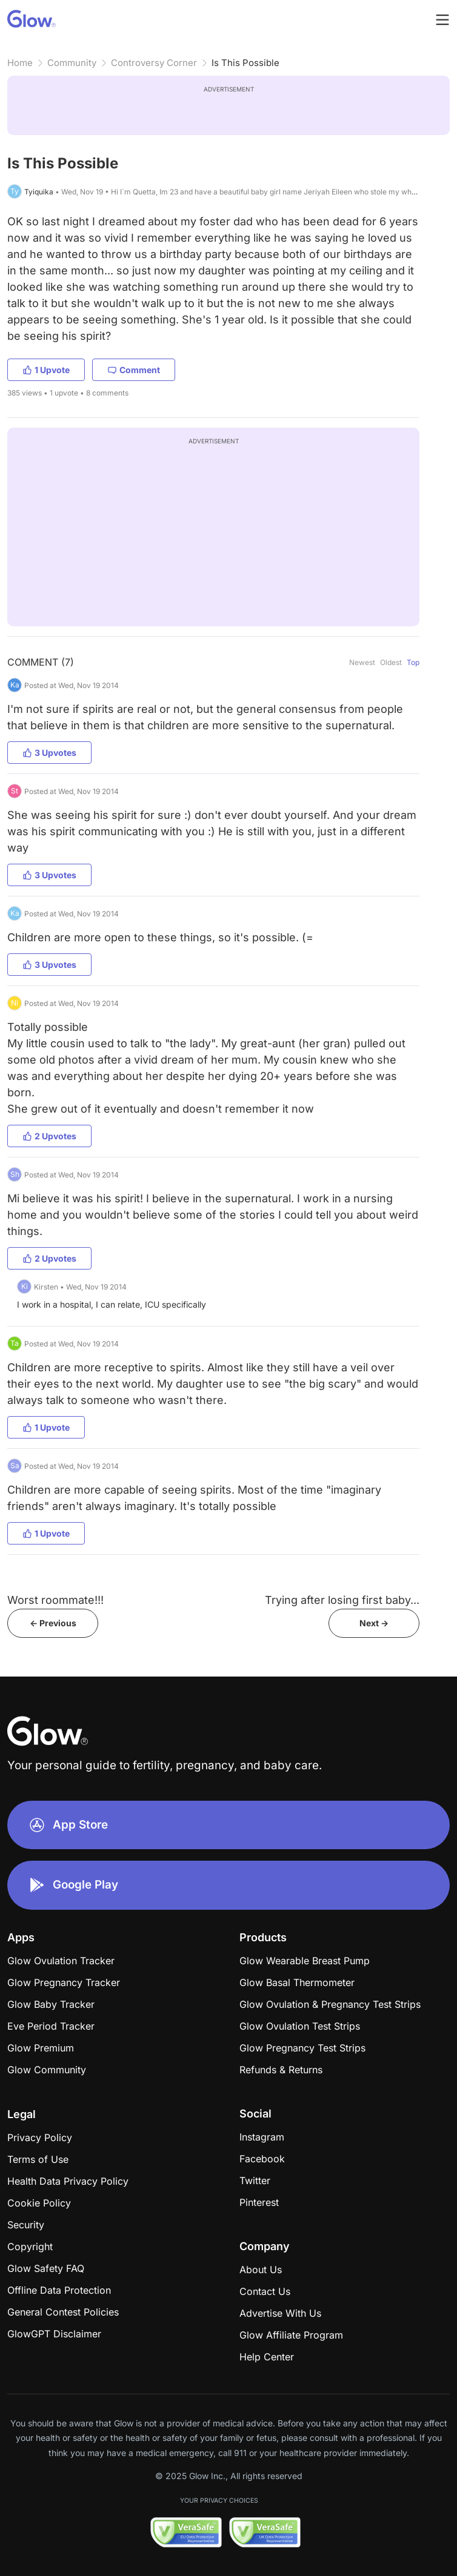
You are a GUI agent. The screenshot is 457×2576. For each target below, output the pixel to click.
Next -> (374, 1623)
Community (71, 62)
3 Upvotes (49, 752)
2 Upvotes (49, 1136)
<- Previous (53, 1623)
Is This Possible (245, 62)
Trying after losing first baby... (342, 1600)
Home (20, 62)
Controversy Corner (154, 62)
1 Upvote (46, 370)
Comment (133, 370)
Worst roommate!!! (55, 1600)
